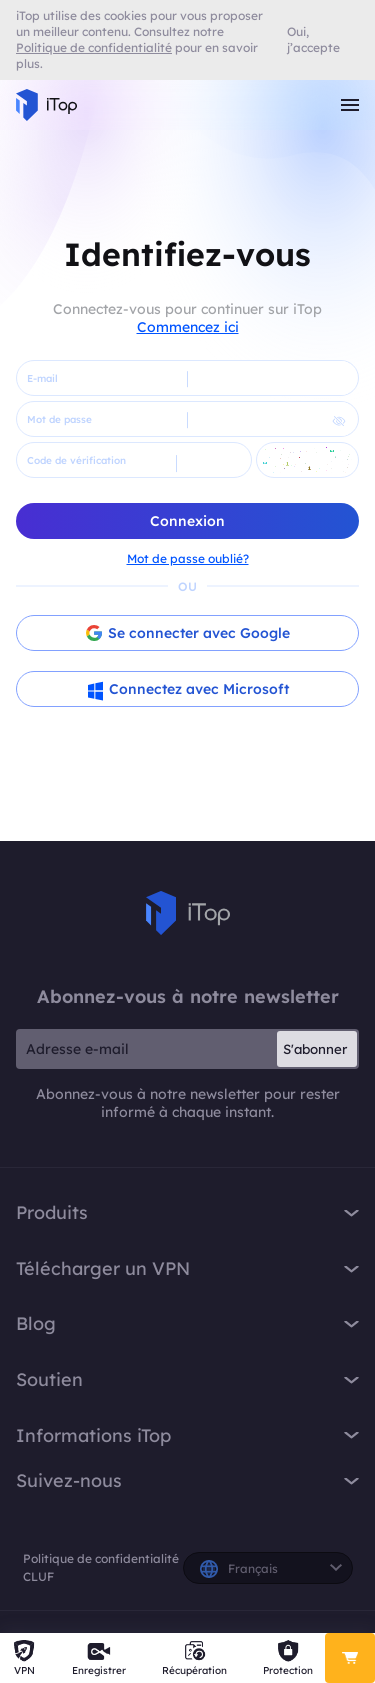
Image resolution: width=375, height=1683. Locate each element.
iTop (188, 913)
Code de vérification (76, 460)
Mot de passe (59, 419)
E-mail (42, 378)
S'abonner (315, 1049)
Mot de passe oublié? (188, 558)
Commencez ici (188, 327)
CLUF (38, 1576)
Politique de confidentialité (101, 1558)
